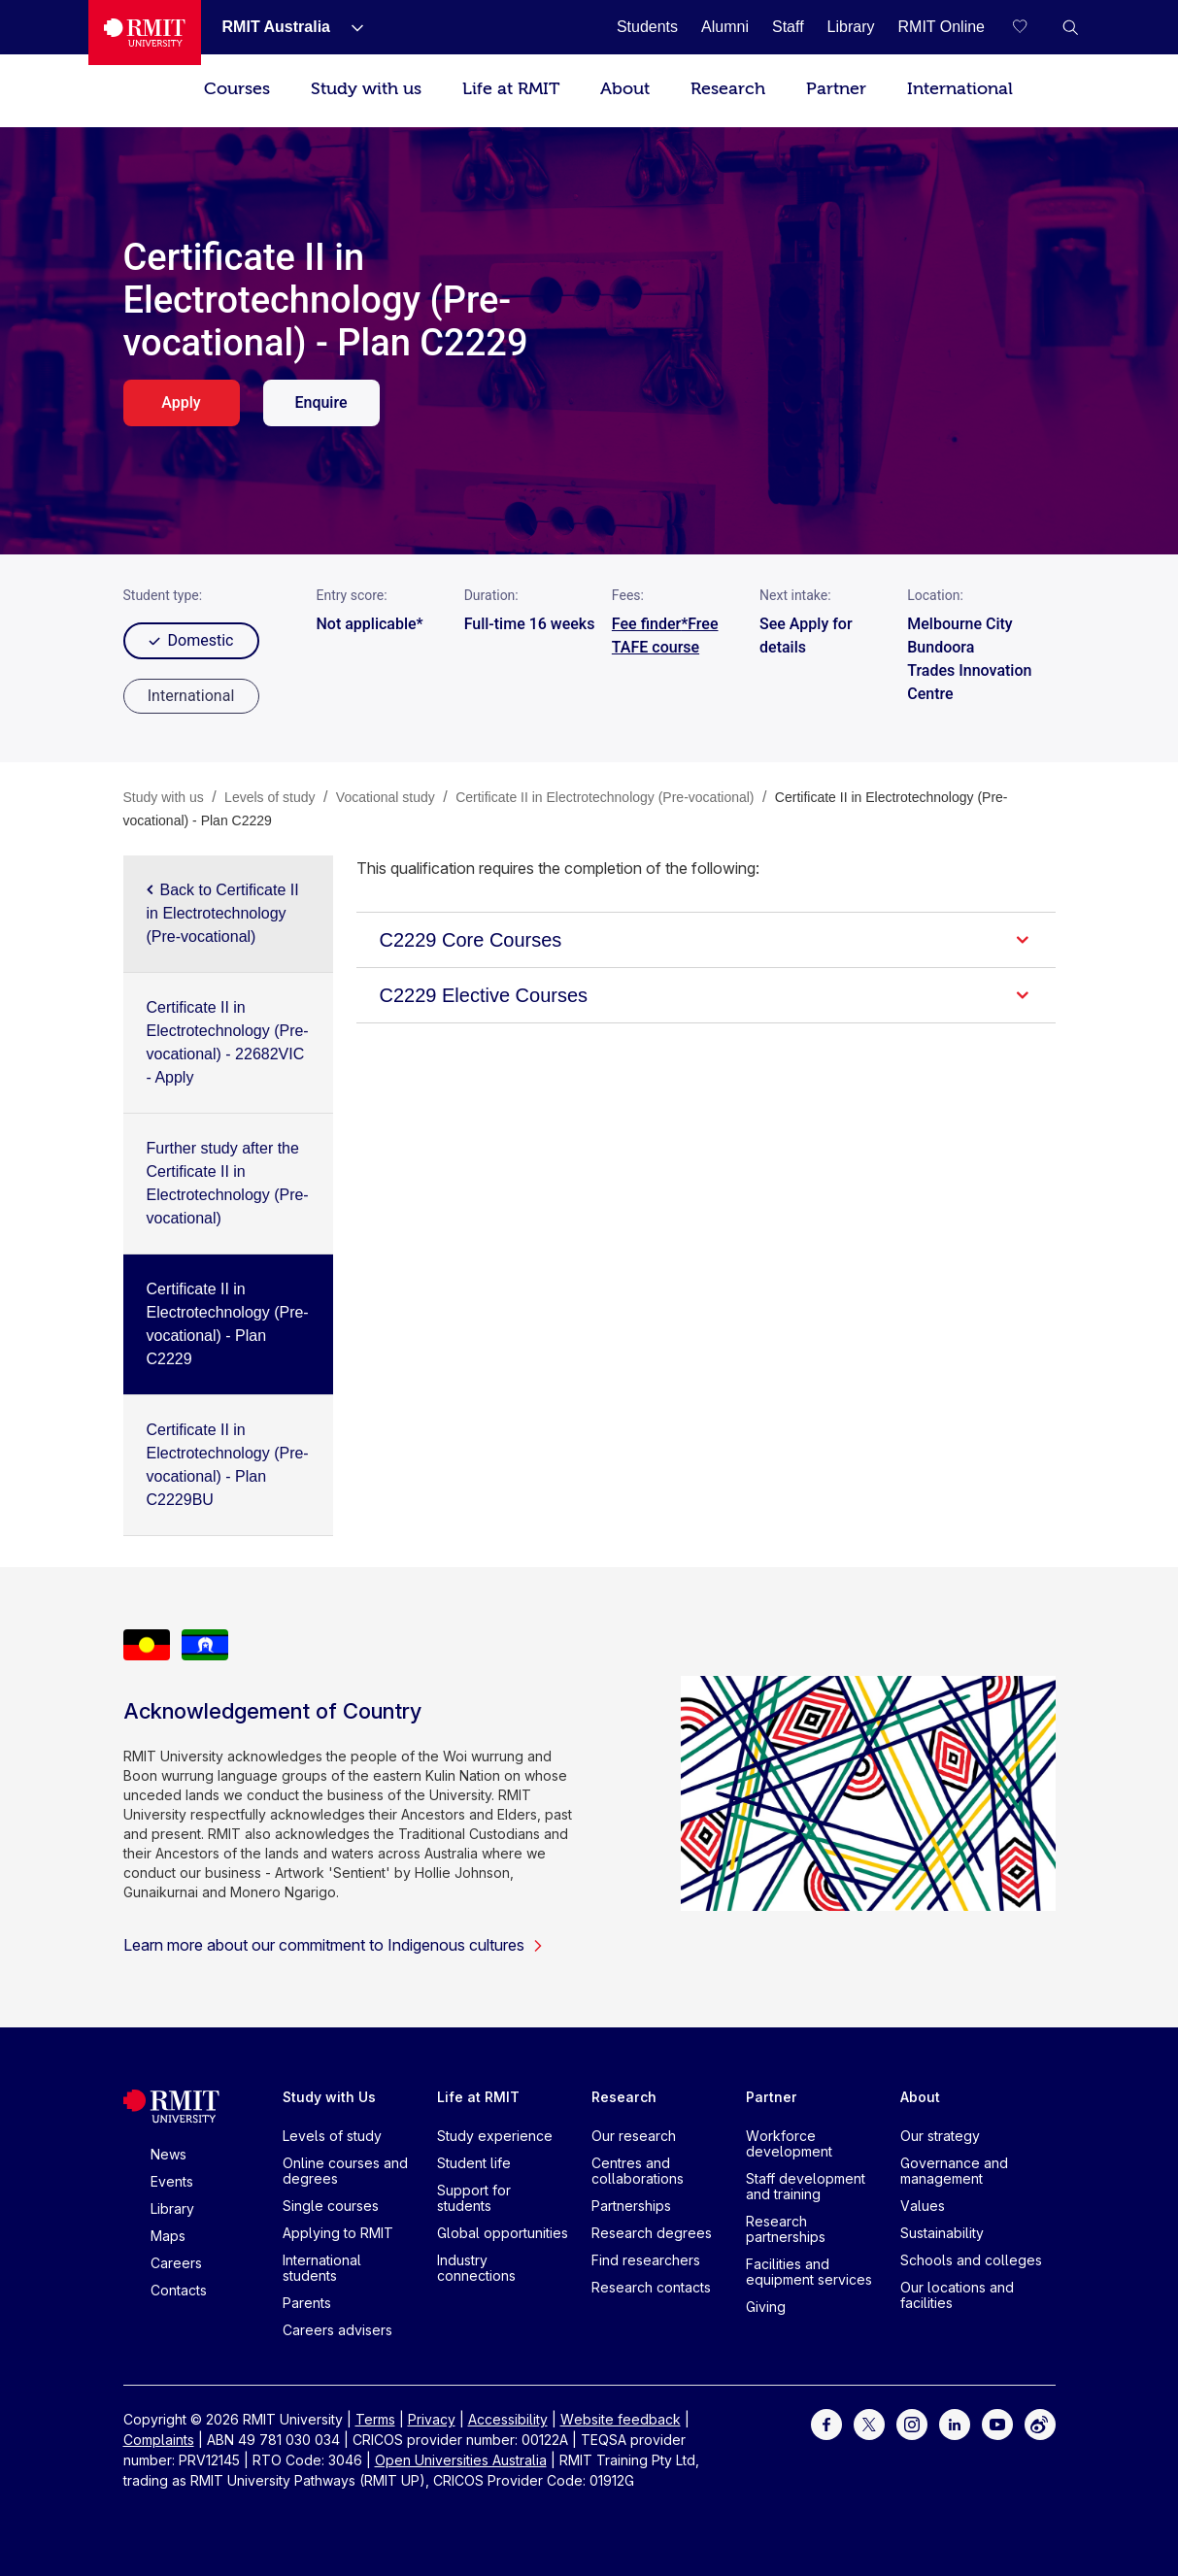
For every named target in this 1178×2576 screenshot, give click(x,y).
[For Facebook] (826, 2423)
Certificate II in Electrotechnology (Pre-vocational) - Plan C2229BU (228, 1465)
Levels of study (332, 2135)
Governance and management (954, 2171)
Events (172, 2181)
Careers (176, 2263)
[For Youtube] (997, 2423)
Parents (307, 2302)
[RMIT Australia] (276, 27)
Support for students (474, 2198)
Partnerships (631, 2205)
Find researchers (645, 2260)
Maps (168, 2235)
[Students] (647, 27)
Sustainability (942, 2233)
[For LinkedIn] (954, 2423)
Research (727, 89)
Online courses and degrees (345, 2171)
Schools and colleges (971, 2260)
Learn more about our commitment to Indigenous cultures (333, 1945)
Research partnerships (785, 2229)
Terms (375, 2419)
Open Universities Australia (461, 2460)
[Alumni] (725, 27)
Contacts (179, 2290)
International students (322, 2268)
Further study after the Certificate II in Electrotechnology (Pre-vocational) (228, 1183)
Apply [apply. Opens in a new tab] (180, 402)
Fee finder (646, 624)
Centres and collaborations (637, 2171)
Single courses (331, 2205)
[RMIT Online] (942, 27)
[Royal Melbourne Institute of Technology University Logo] (144, 32)
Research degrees (651, 2233)
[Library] (851, 27)
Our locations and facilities (957, 2295)
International (960, 89)
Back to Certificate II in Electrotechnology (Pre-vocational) (223, 913)
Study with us (366, 89)
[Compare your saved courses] (1031, 27)
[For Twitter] (869, 2423)
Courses (237, 89)
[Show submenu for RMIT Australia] (349, 27)
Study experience (495, 2135)
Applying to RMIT (338, 2233)
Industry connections (476, 2268)
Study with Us (329, 2097)
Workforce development (789, 2143)
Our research (633, 2135)
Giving (766, 2306)
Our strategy (940, 2135)
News (168, 2154)
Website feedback (620, 2419)
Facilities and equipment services (809, 2272)
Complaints (158, 2439)
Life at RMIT (510, 89)
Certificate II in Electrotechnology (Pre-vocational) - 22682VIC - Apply (228, 1042)
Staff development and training (805, 2186)
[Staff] (788, 27)
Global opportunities (502, 2233)
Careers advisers (337, 2330)
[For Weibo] (1040, 2423)
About (625, 89)
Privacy (431, 2419)
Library (172, 2208)
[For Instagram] (911, 2423)
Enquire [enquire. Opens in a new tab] (320, 402)
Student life (474, 2163)
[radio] (191, 696)
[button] (1070, 27)
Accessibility (508, 2419)
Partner (836, 89)
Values (922, 2205)
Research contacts (651, 2287)
